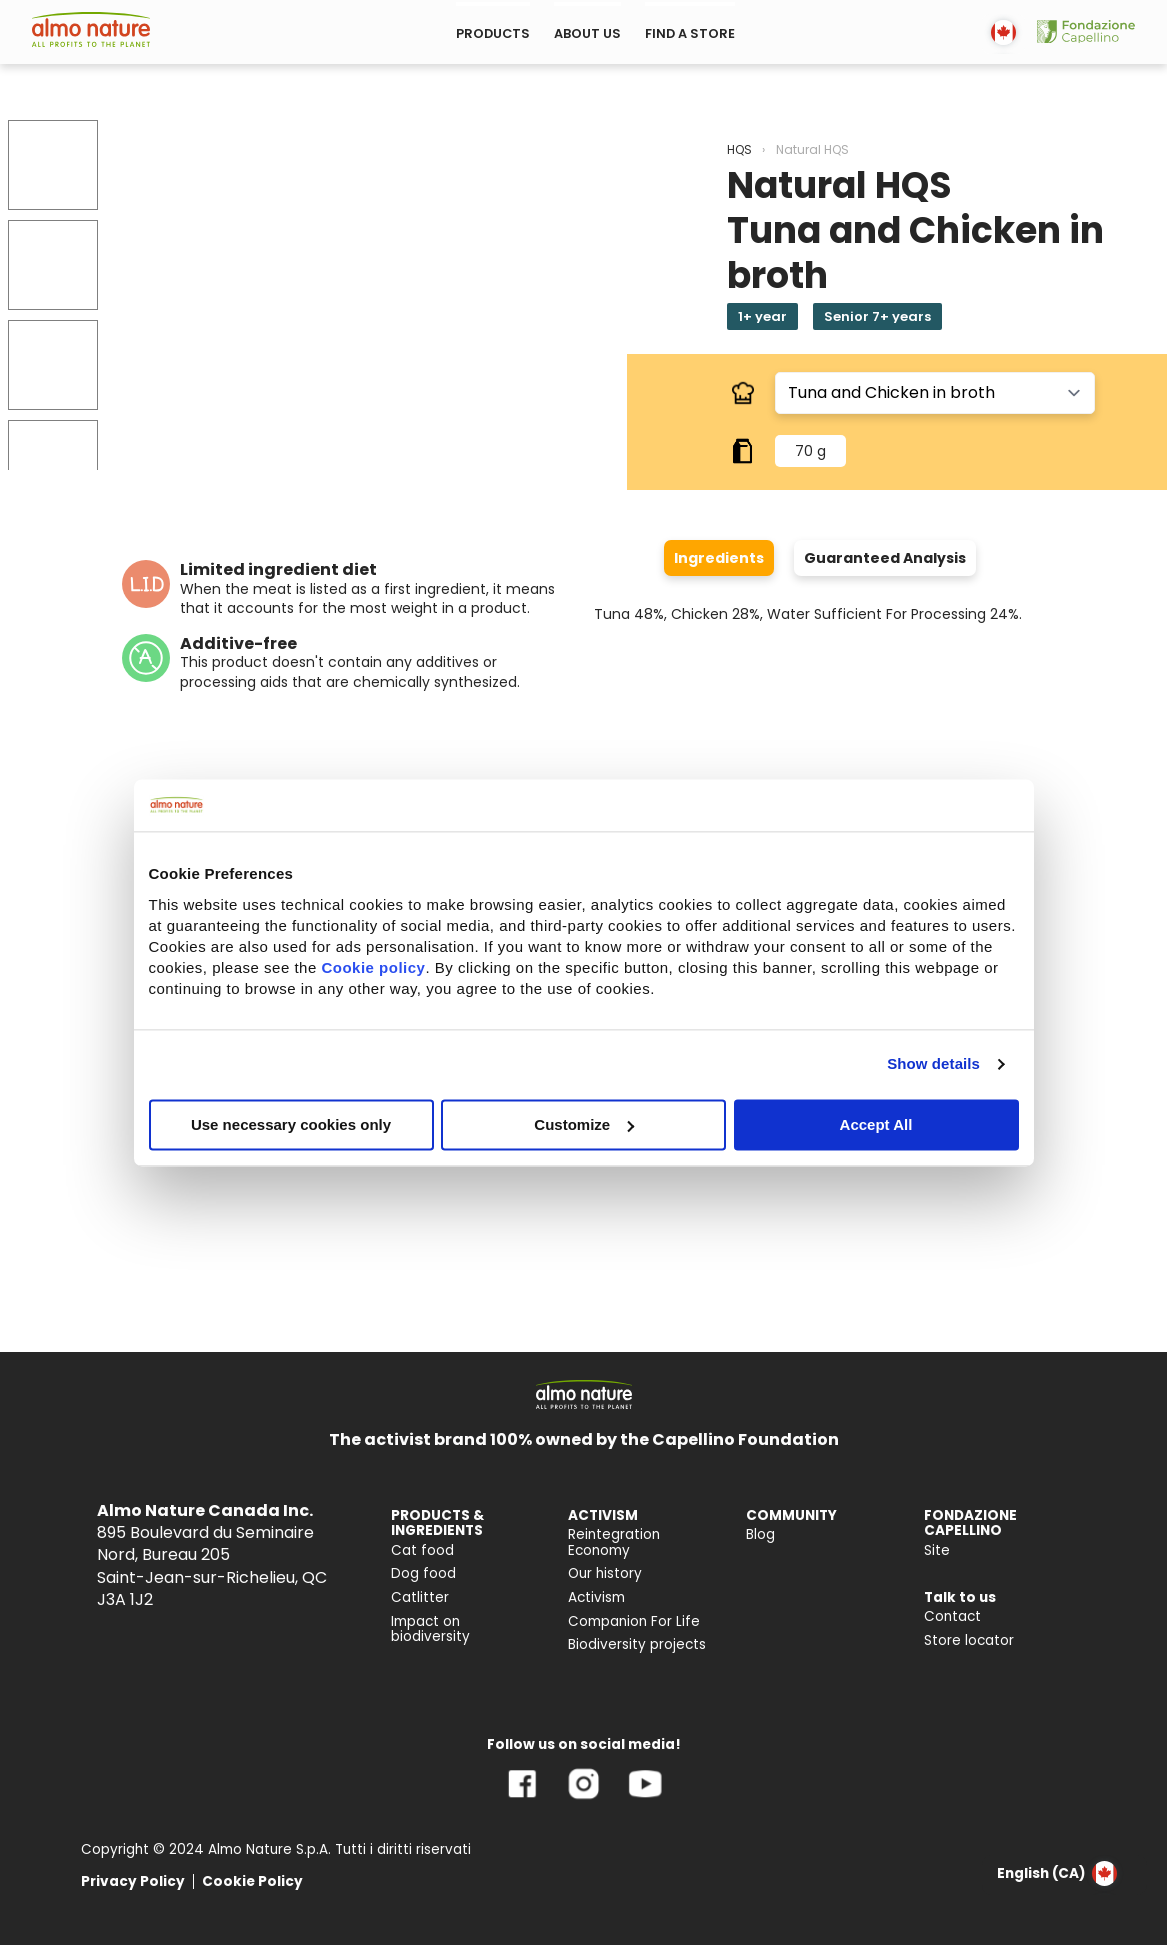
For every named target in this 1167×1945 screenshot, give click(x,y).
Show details (933, 1063)
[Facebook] (522, 1798)
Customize (584, 1124)
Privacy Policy (133, 1881)
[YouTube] (645, 1798)
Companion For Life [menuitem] (634, 1621)
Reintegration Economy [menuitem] (614, 1542)
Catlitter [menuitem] (420, 1597)
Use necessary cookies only (291, 1124)
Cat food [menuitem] (422, 1550)
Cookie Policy (252, 1881)
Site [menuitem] (937, 1550)
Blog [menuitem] (760, 1534)
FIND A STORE (690, 33)
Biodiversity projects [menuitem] (637, 1644)
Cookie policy (373, 967)
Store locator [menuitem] (969, 1640)
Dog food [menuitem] (423, 1573)
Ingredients (719, 558)
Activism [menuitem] (596, 1597)
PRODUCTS (493, 33)
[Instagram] (583, 1798)
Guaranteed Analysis (885, 558)
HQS (739, 149)
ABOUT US (587, 33)
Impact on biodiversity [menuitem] (430, 1629)
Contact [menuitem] (952, 1616)
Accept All (876, 1124)
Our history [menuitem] (605, 1573)
